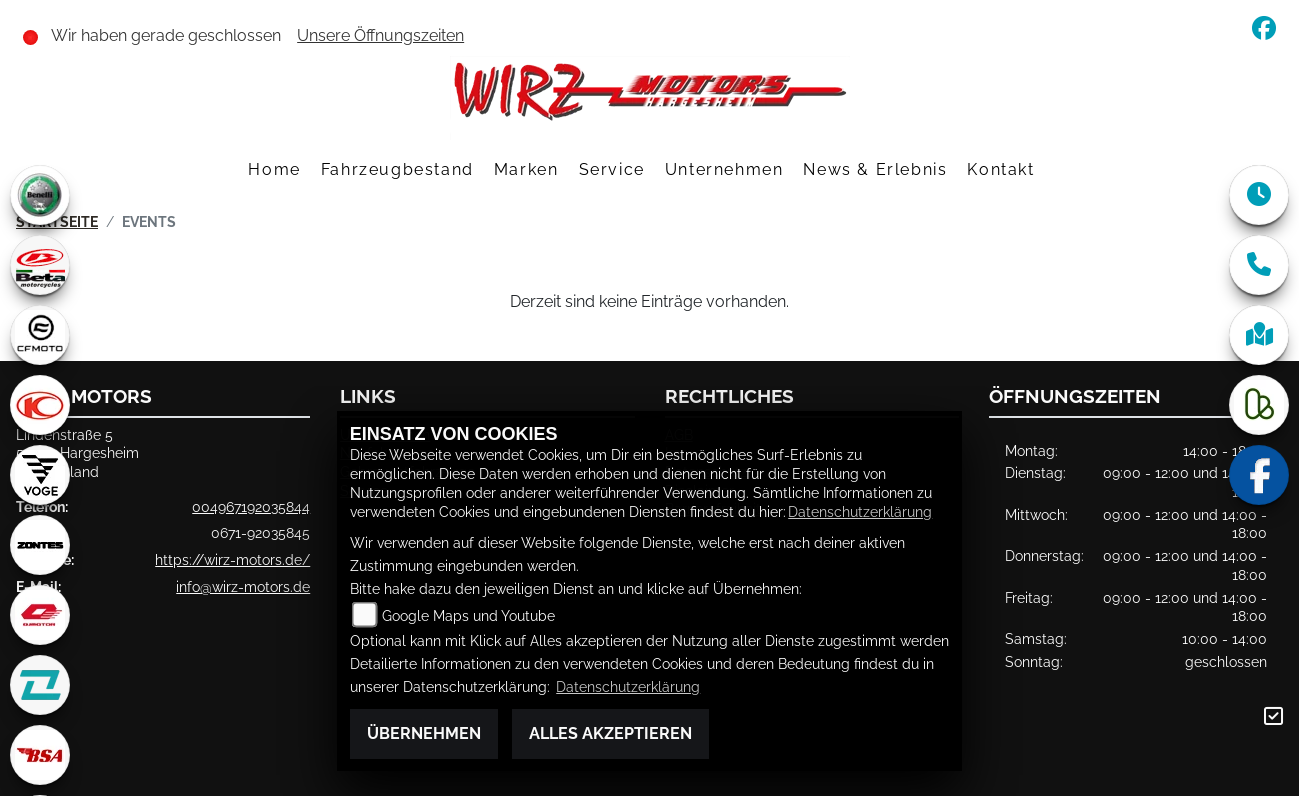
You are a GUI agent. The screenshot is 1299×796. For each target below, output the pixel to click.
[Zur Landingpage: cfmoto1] (40, 335)
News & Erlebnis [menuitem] (875, 169)
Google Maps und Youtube (468, 615)
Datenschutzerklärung (860, 511)
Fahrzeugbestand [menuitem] (397, 169)
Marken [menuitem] (526, 169)
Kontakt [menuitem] (1000, 169)
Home (274, 169)
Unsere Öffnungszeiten (380, 35)
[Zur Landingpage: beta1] (40, 265)
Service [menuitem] (612, 169)
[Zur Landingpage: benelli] (40, 195)
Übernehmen (424, 733)
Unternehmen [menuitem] (724, 169)
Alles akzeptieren (610, 733)
